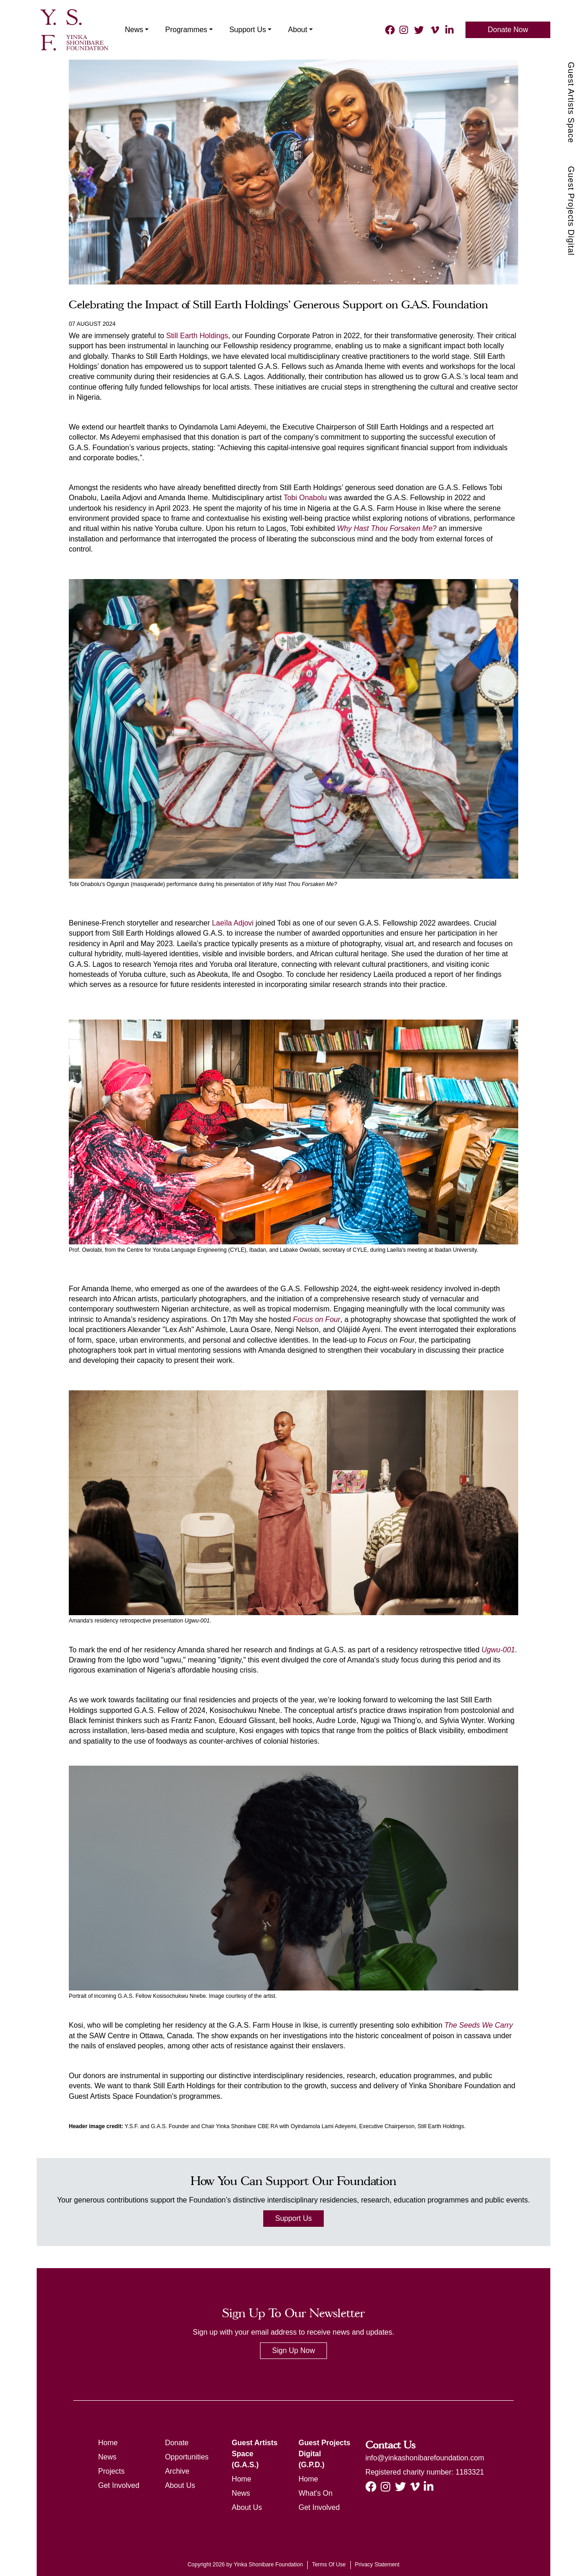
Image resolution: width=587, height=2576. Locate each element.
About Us (180, 2485)
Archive (177, 2471)
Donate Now (507, 29)
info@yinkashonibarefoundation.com (424, 2458)
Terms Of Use (328, 2564)
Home (108, 2443)
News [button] (126, 29)
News (107, 2457)
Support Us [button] (240, 29)
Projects (111, 2471)
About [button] (289, 29)
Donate (177, 2443)
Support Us (293, 2218)
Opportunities (187, 2457)
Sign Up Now (293, 2350)
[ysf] (71, 29)
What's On (315, 2493)
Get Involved (118, 2485)
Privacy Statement (377, 2564)
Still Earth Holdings (197, 336)
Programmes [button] (179, 29)
